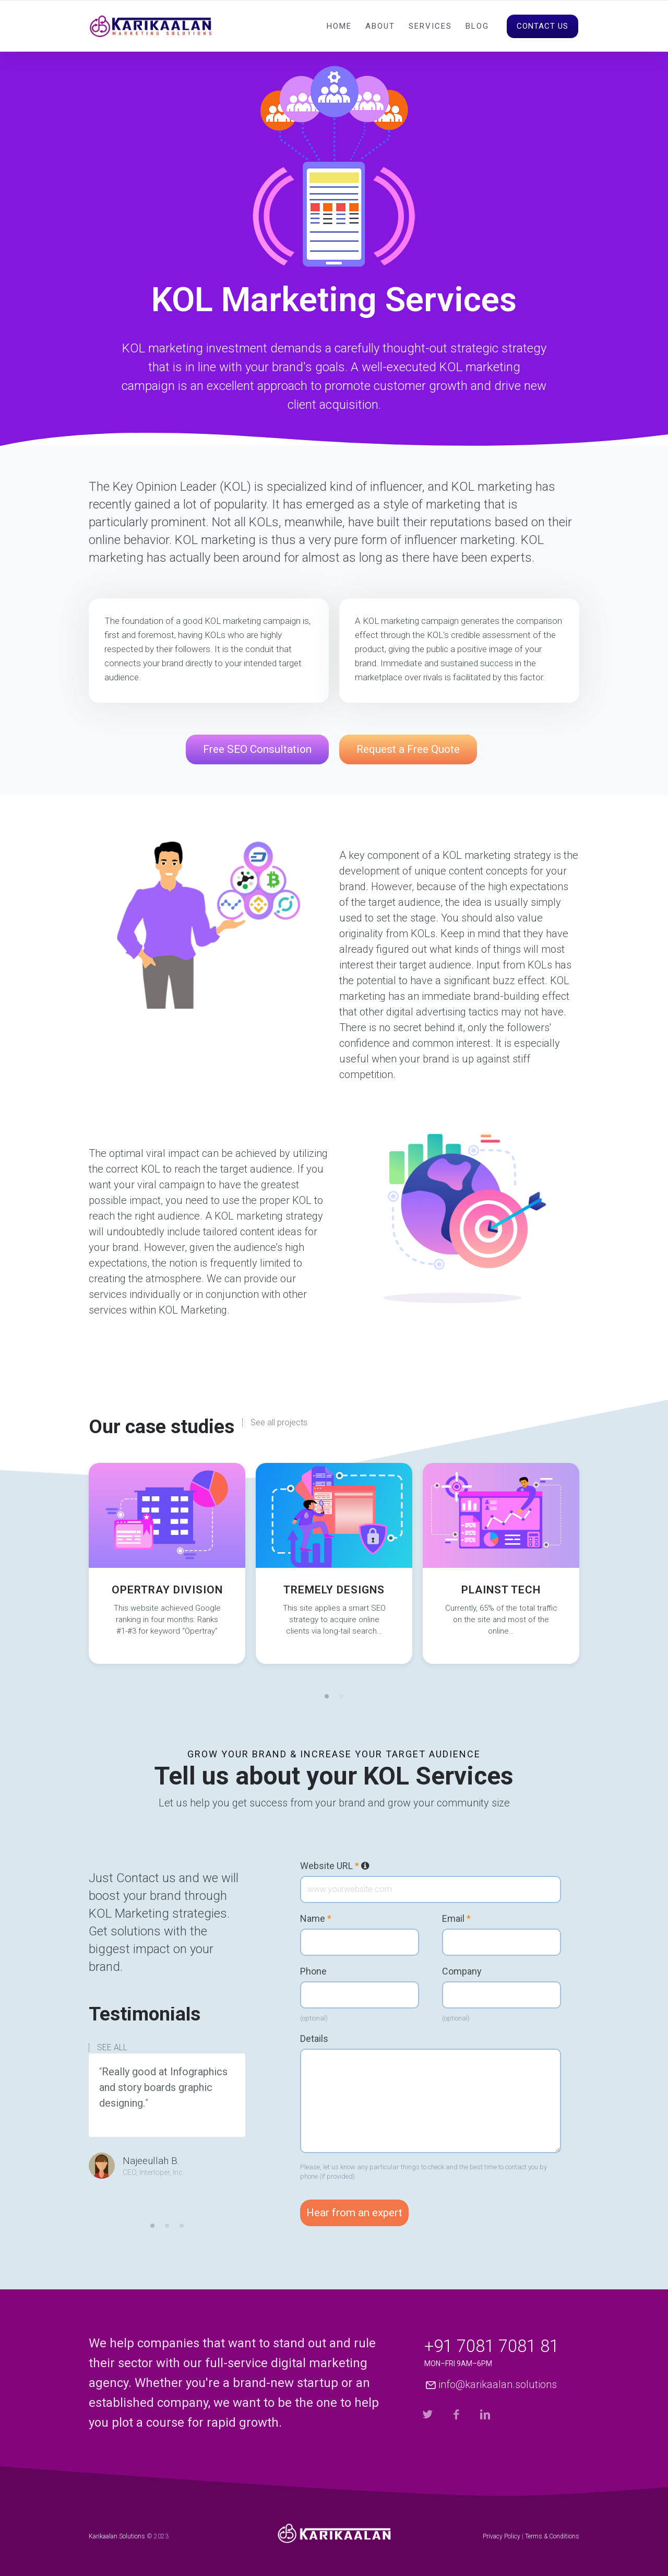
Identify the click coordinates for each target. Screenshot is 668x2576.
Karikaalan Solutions (117, 2536)
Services (430, 26)
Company (462, 1971)
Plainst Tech (501, 1590)
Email (456, 1918)
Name (315, 1918)
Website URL (334, 1866)
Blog (477, 26)
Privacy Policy (501, 2536)
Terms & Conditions (552, 2536)
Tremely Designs (334, 1590)
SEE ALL (112, 2047)
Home (339, 26)
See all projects (278, 1423)
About (380, 26)
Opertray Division (167, 1590)
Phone (313, 1971)
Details (314, 2039)
